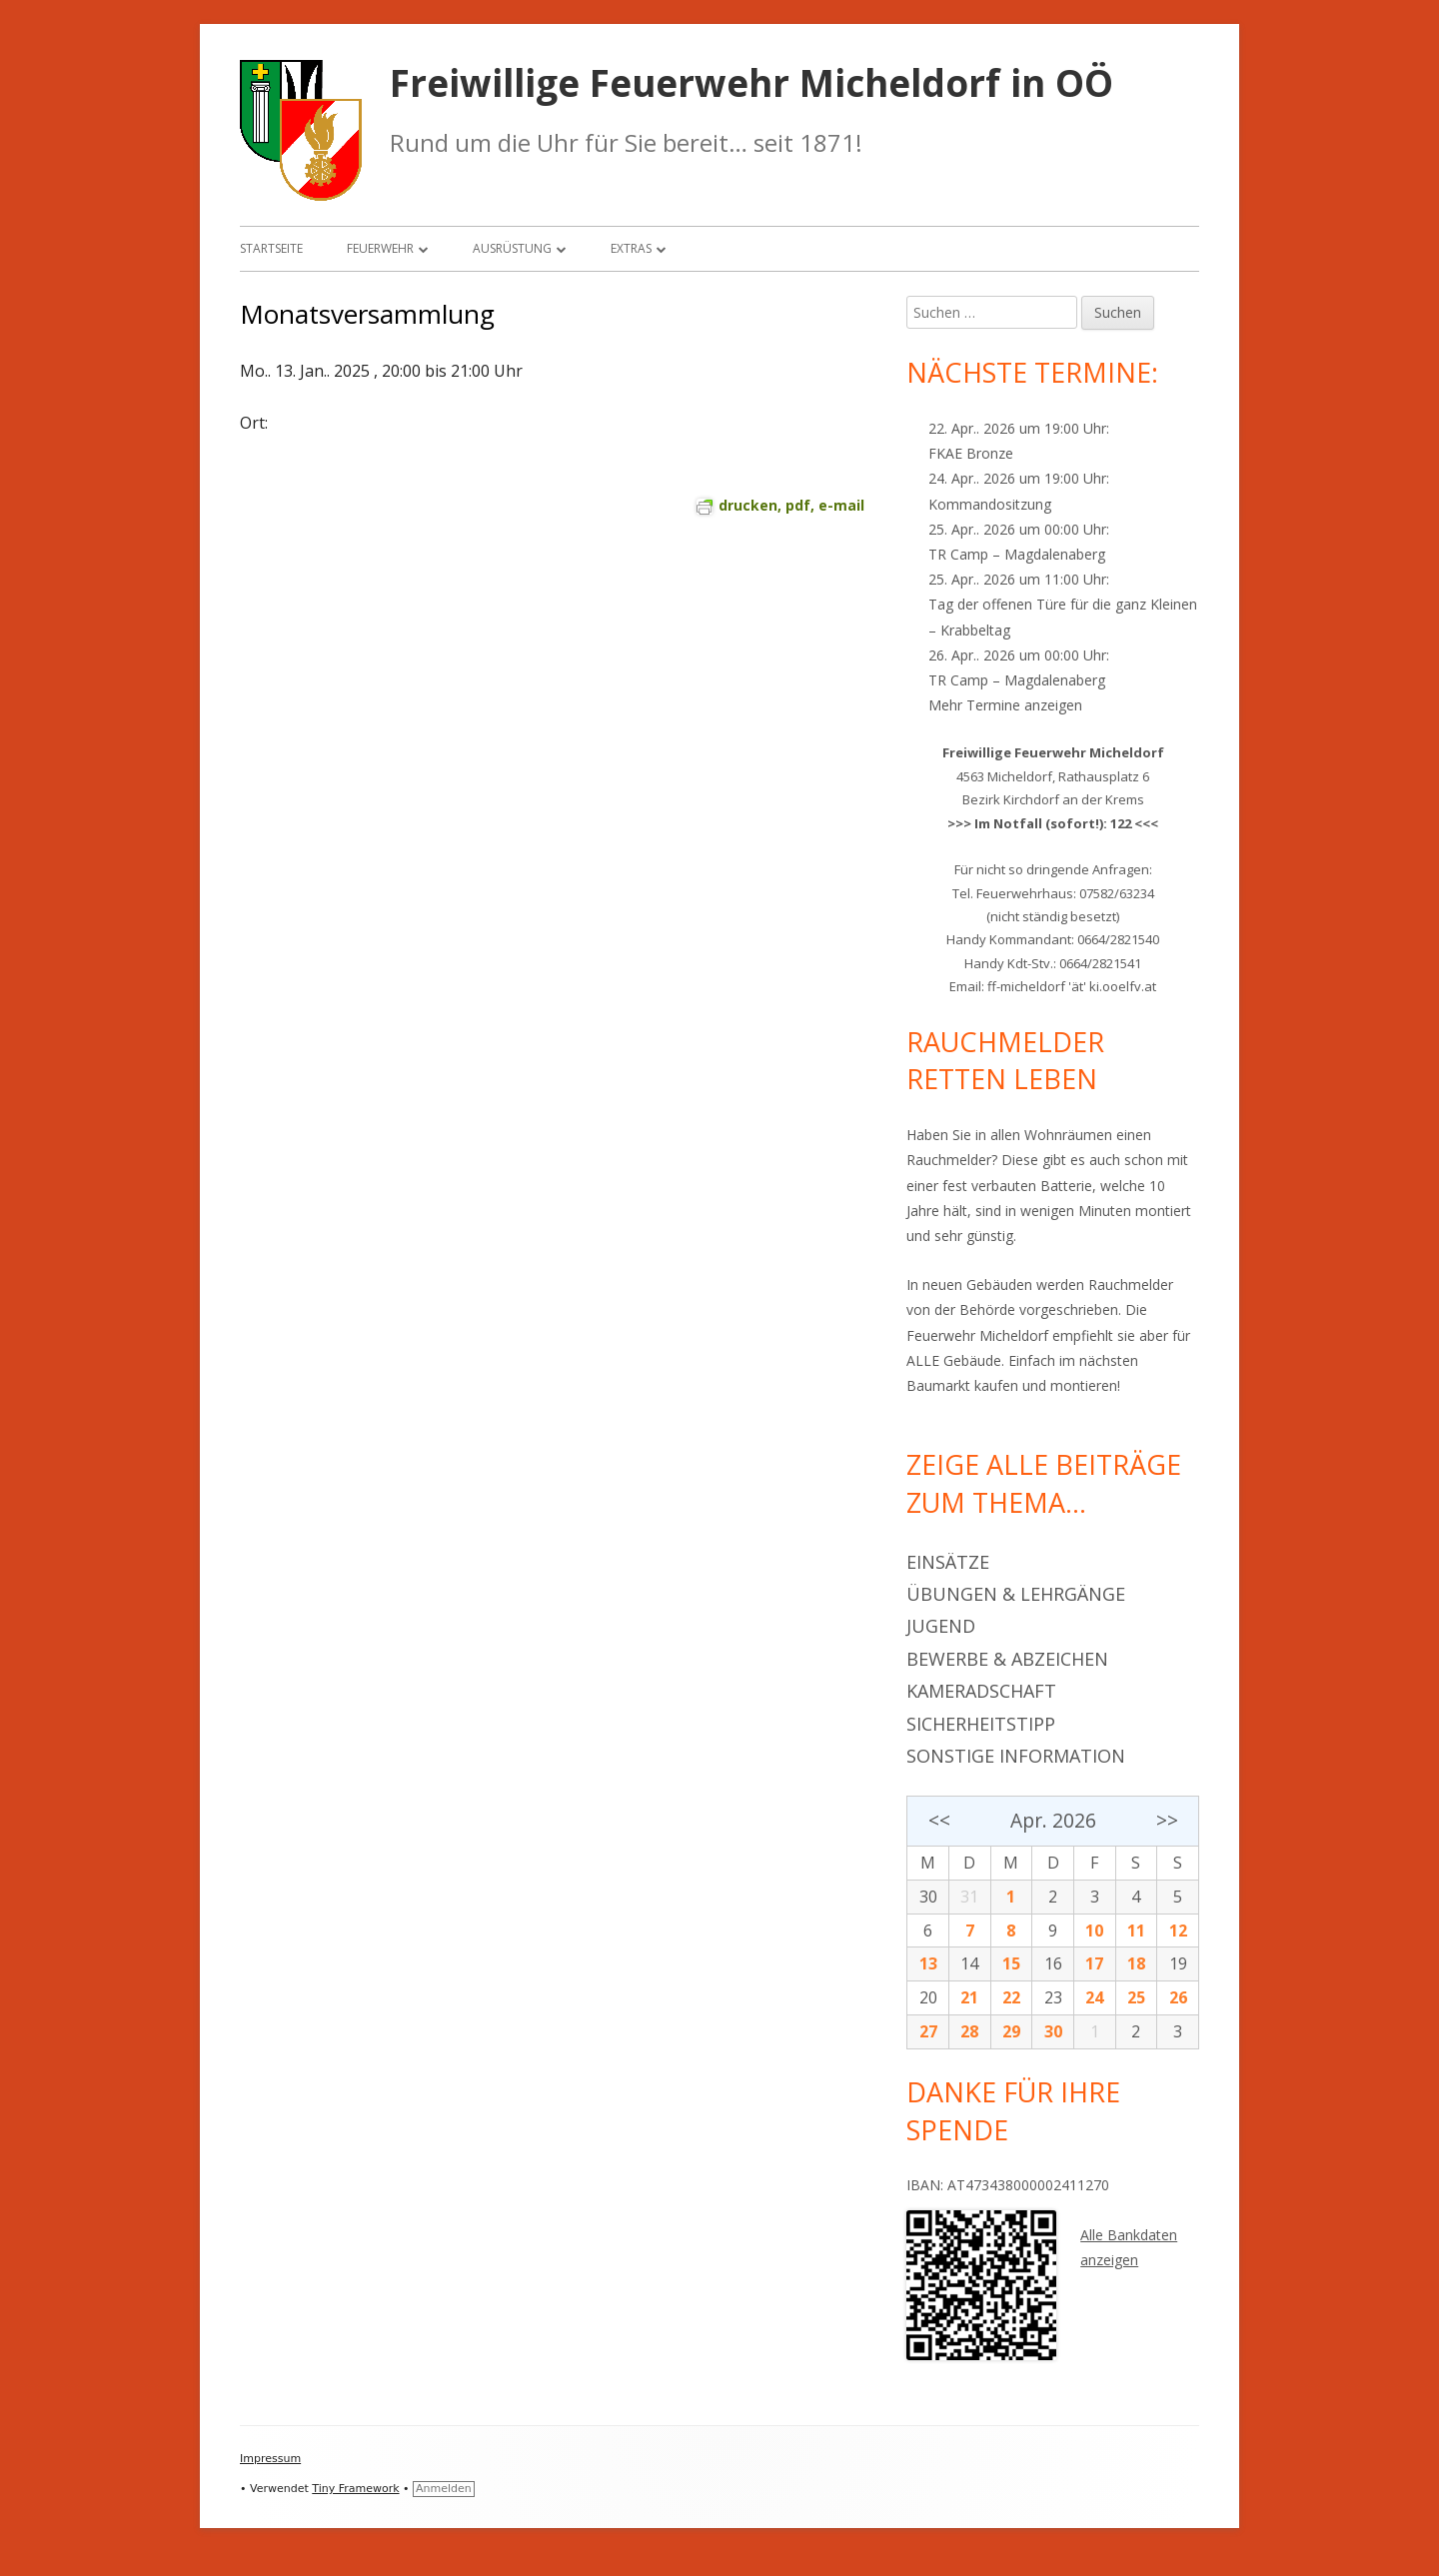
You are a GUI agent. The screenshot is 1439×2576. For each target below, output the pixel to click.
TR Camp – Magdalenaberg (1016, 554)
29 (1011, 2031)
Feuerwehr (380, 248)
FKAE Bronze (970, 453)
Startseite (271, 248)
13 (928, 1963)
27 (928, 2031)
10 (1094, 1930)
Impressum (270, 2458)
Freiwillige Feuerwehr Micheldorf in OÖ (751, 83)
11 (1136, 1930)
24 (1094, 1997)
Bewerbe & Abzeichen (1007, 1659)
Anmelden (444, 2488)
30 (928, 1897)
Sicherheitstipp (980, 1724)
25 (1136, 1997)
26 (1178, 1997)
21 (969, 1997)
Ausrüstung (512, 248)
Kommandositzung (989, 504)
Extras (631, 248)
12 (1178, 1930)
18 (1136, 1963)
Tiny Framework (355, 2488)
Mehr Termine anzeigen (1005, 704)
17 (1094, 1963)
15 (1011, 1963)
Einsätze (947, 1562)
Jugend (940, 1626)
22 (1011, 1997)
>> (1167, 1820)
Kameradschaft (981, 1691)
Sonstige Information (1015, 1756)
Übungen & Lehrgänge (1015, 1594)
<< (939, 1820)
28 (969, 2031)
